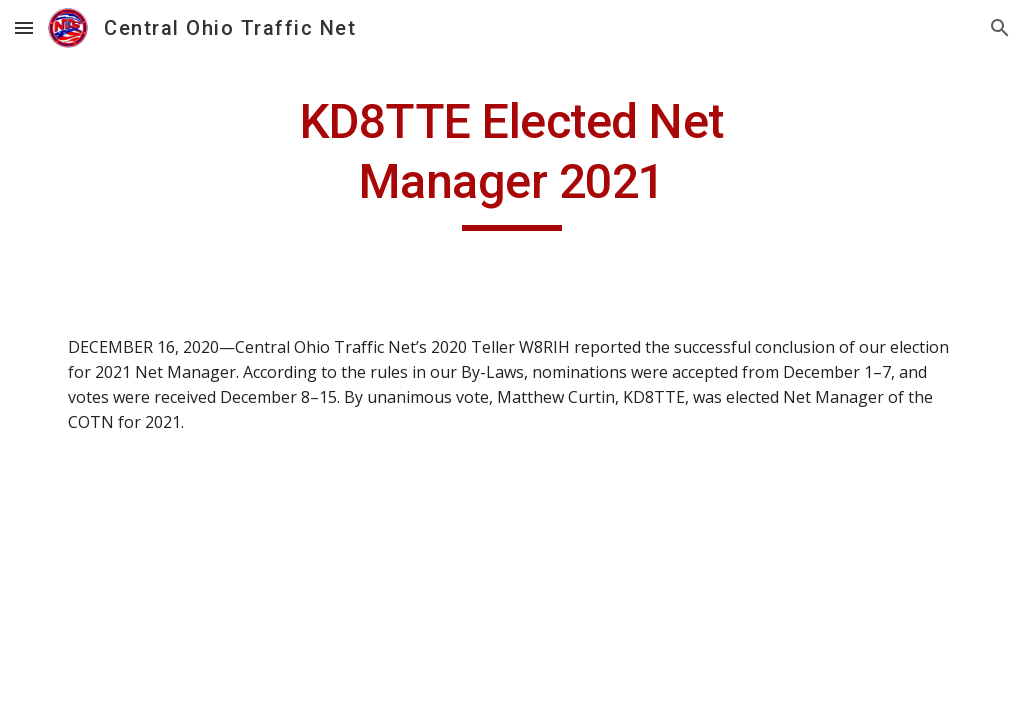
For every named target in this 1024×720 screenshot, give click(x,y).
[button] (24, 27)
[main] (511, 161)
